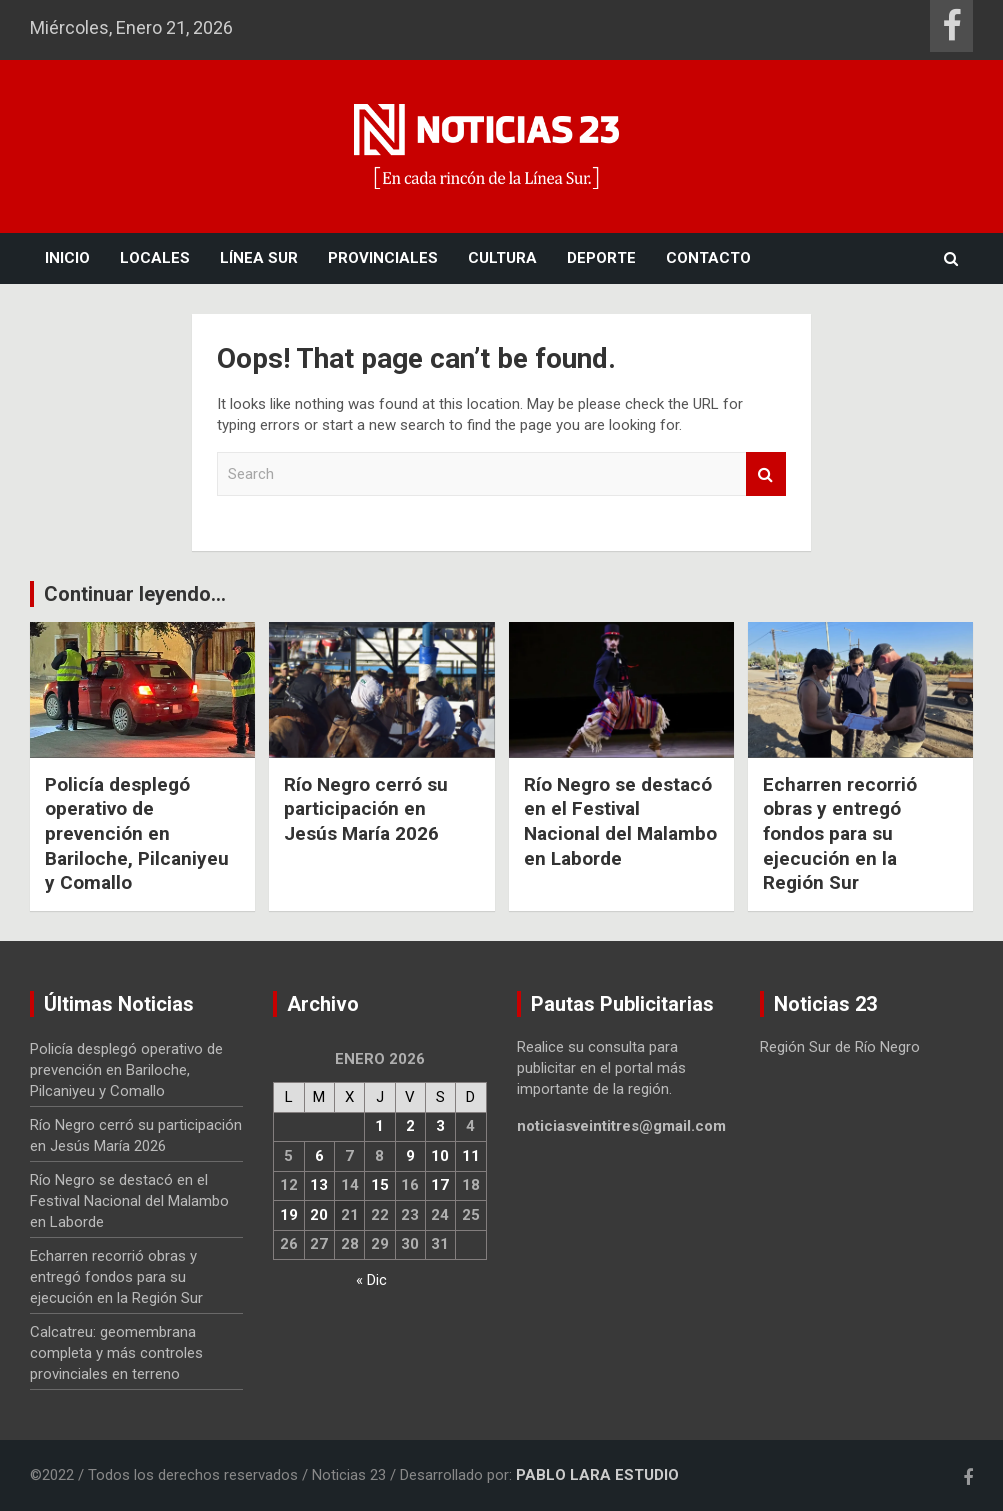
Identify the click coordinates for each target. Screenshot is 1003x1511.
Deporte (601, 258)
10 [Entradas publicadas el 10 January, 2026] (440, 1156)
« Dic (371, 1280)
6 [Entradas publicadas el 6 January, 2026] (319, 1156)
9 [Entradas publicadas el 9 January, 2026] (410, 1156)
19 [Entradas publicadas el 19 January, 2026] (289, 1215)
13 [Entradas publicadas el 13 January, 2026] (319, 1185)
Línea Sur (259, 258)
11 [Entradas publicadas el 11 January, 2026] (471, 1156)
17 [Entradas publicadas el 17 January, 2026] (440, 1185)
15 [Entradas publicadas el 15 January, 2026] (380, 1185)
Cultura (502, 258)
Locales (155, 258)
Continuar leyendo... (135, 594)
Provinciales (383, 258)
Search (766, 474)
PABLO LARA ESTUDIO (597, 1475)
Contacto (708, 258)
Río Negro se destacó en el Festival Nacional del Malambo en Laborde (620, 821)
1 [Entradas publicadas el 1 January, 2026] (379, 1126)
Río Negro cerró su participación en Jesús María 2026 (366, 809)
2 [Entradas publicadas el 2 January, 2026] (410, 1126)
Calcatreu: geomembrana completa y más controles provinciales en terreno (116, 1353)
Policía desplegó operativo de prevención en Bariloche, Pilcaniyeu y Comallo (137, 834)
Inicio (67, 258)
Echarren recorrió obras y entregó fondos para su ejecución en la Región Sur (840, 834)
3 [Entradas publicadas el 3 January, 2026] (440, 1126)
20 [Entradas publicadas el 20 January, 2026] (319, 1215)
